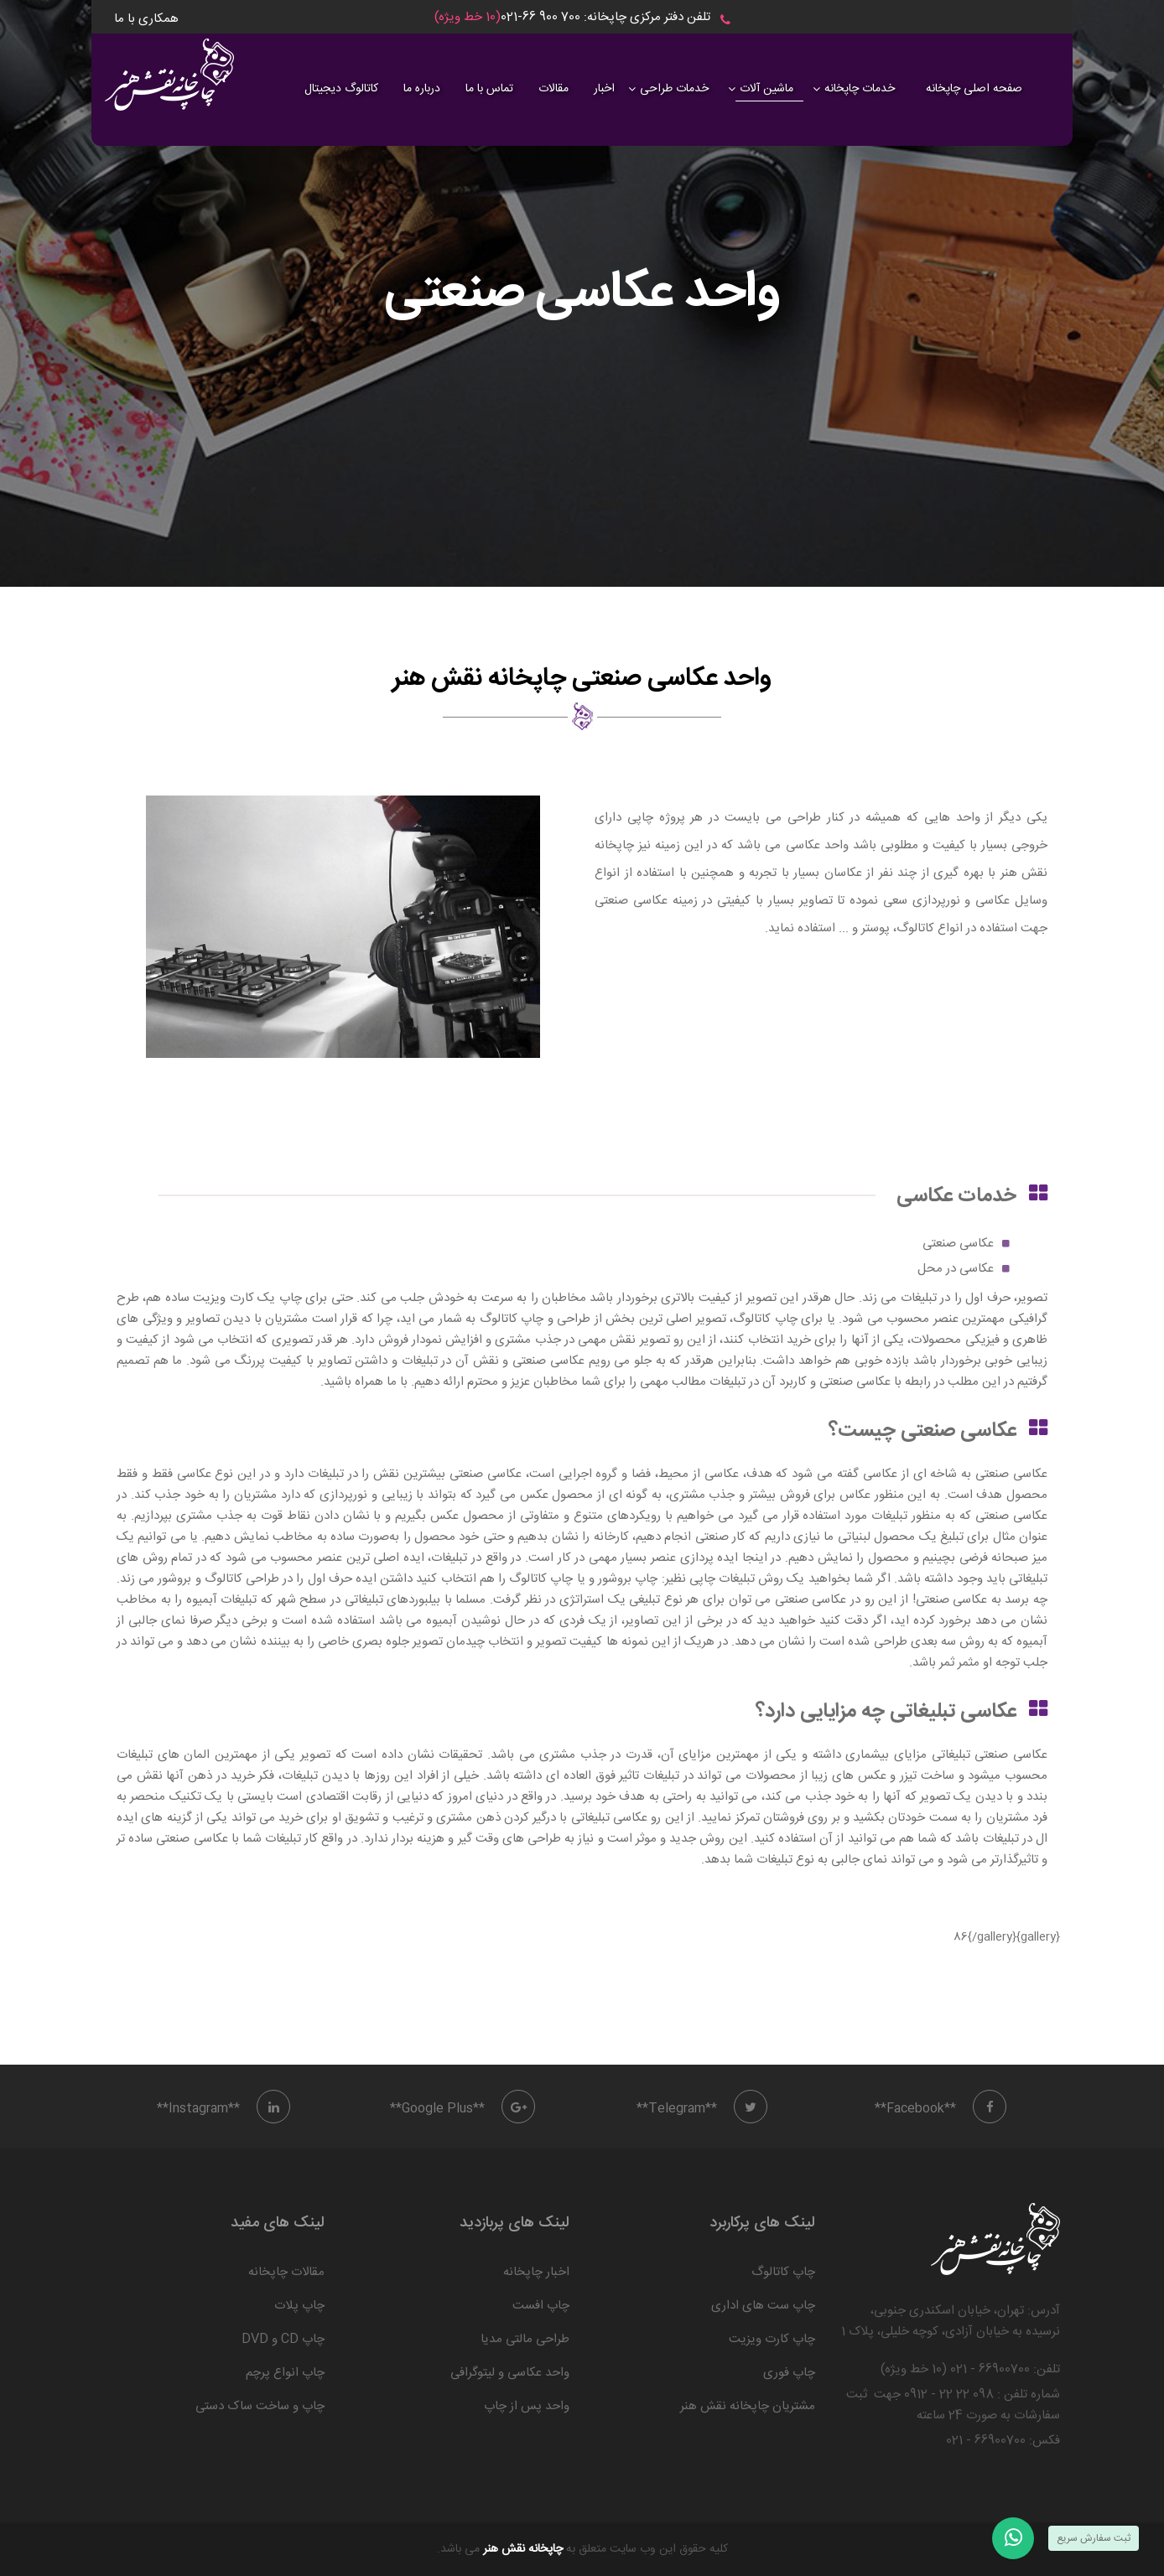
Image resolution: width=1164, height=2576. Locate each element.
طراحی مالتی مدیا (525, 2339)
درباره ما (421, 89)
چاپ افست (540, 2305)
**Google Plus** (462, 2108)
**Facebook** (940, 2108)
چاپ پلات (299, 2305)
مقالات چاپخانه (286, 2272)
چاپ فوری (789, 2372)
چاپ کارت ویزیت (772, 2339)
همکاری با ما (146, 18)
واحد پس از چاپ (526, 2406)
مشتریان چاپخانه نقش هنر (747, 2406)
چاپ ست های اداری (763, 2305)
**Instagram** (223, 2108)
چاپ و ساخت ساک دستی (260, 2406)
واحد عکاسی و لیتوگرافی (509, 2372)
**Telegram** (702, 2108)
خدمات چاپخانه (859, 89)
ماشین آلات (766, 89)
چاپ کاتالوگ (783, 2272)
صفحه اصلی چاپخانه (974, 89)
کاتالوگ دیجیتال (341, 89)
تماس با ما (489, 89)
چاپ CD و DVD (283, 2339)
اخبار (604, 89)
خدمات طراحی (674, 89)
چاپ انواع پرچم (285, 2372)
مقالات (553, 89)
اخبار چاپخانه (536, 2272)
